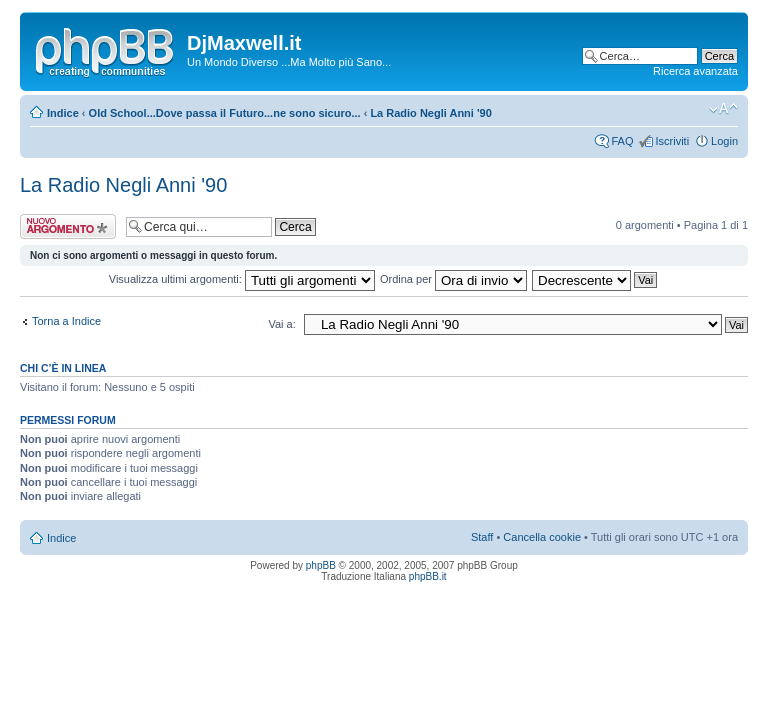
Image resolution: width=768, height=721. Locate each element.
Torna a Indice (66, 321)
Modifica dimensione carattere (723, 109)
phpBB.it (428, 576)
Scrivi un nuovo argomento (68, 226)
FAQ (622, 141)
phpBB (321, 565)
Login (724, 141)
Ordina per (453, 279)
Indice (63, 113)
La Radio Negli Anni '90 (430, 113)
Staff (482, 537)
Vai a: (281, 324)
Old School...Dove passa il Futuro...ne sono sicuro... (225, 113)
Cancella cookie (542, 537)
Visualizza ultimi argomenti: (242, 279)
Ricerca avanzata (695, 71)
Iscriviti (672, 141)
